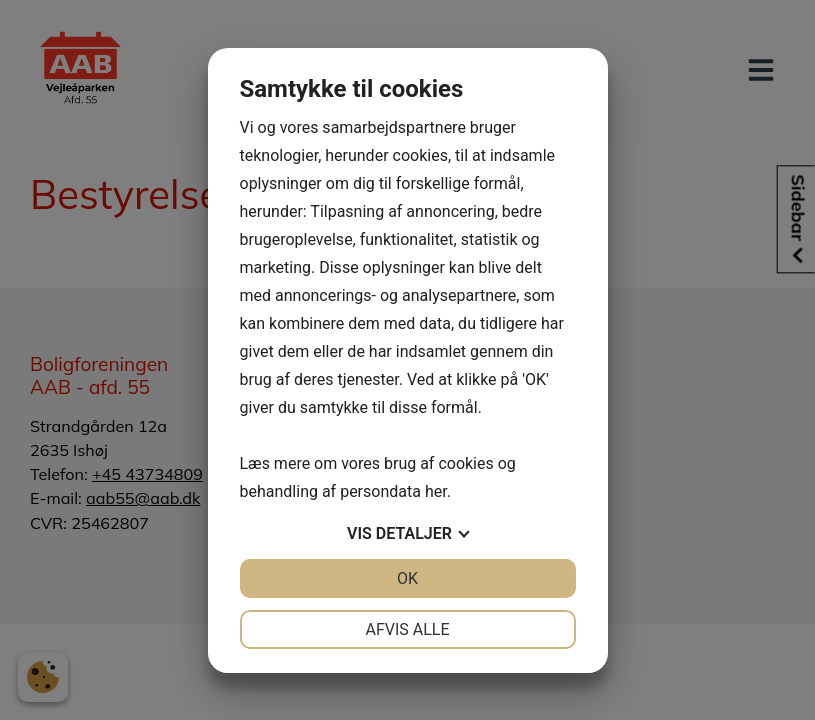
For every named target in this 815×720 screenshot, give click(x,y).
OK (407, 578)
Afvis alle (407, 629)
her (436, 491)
